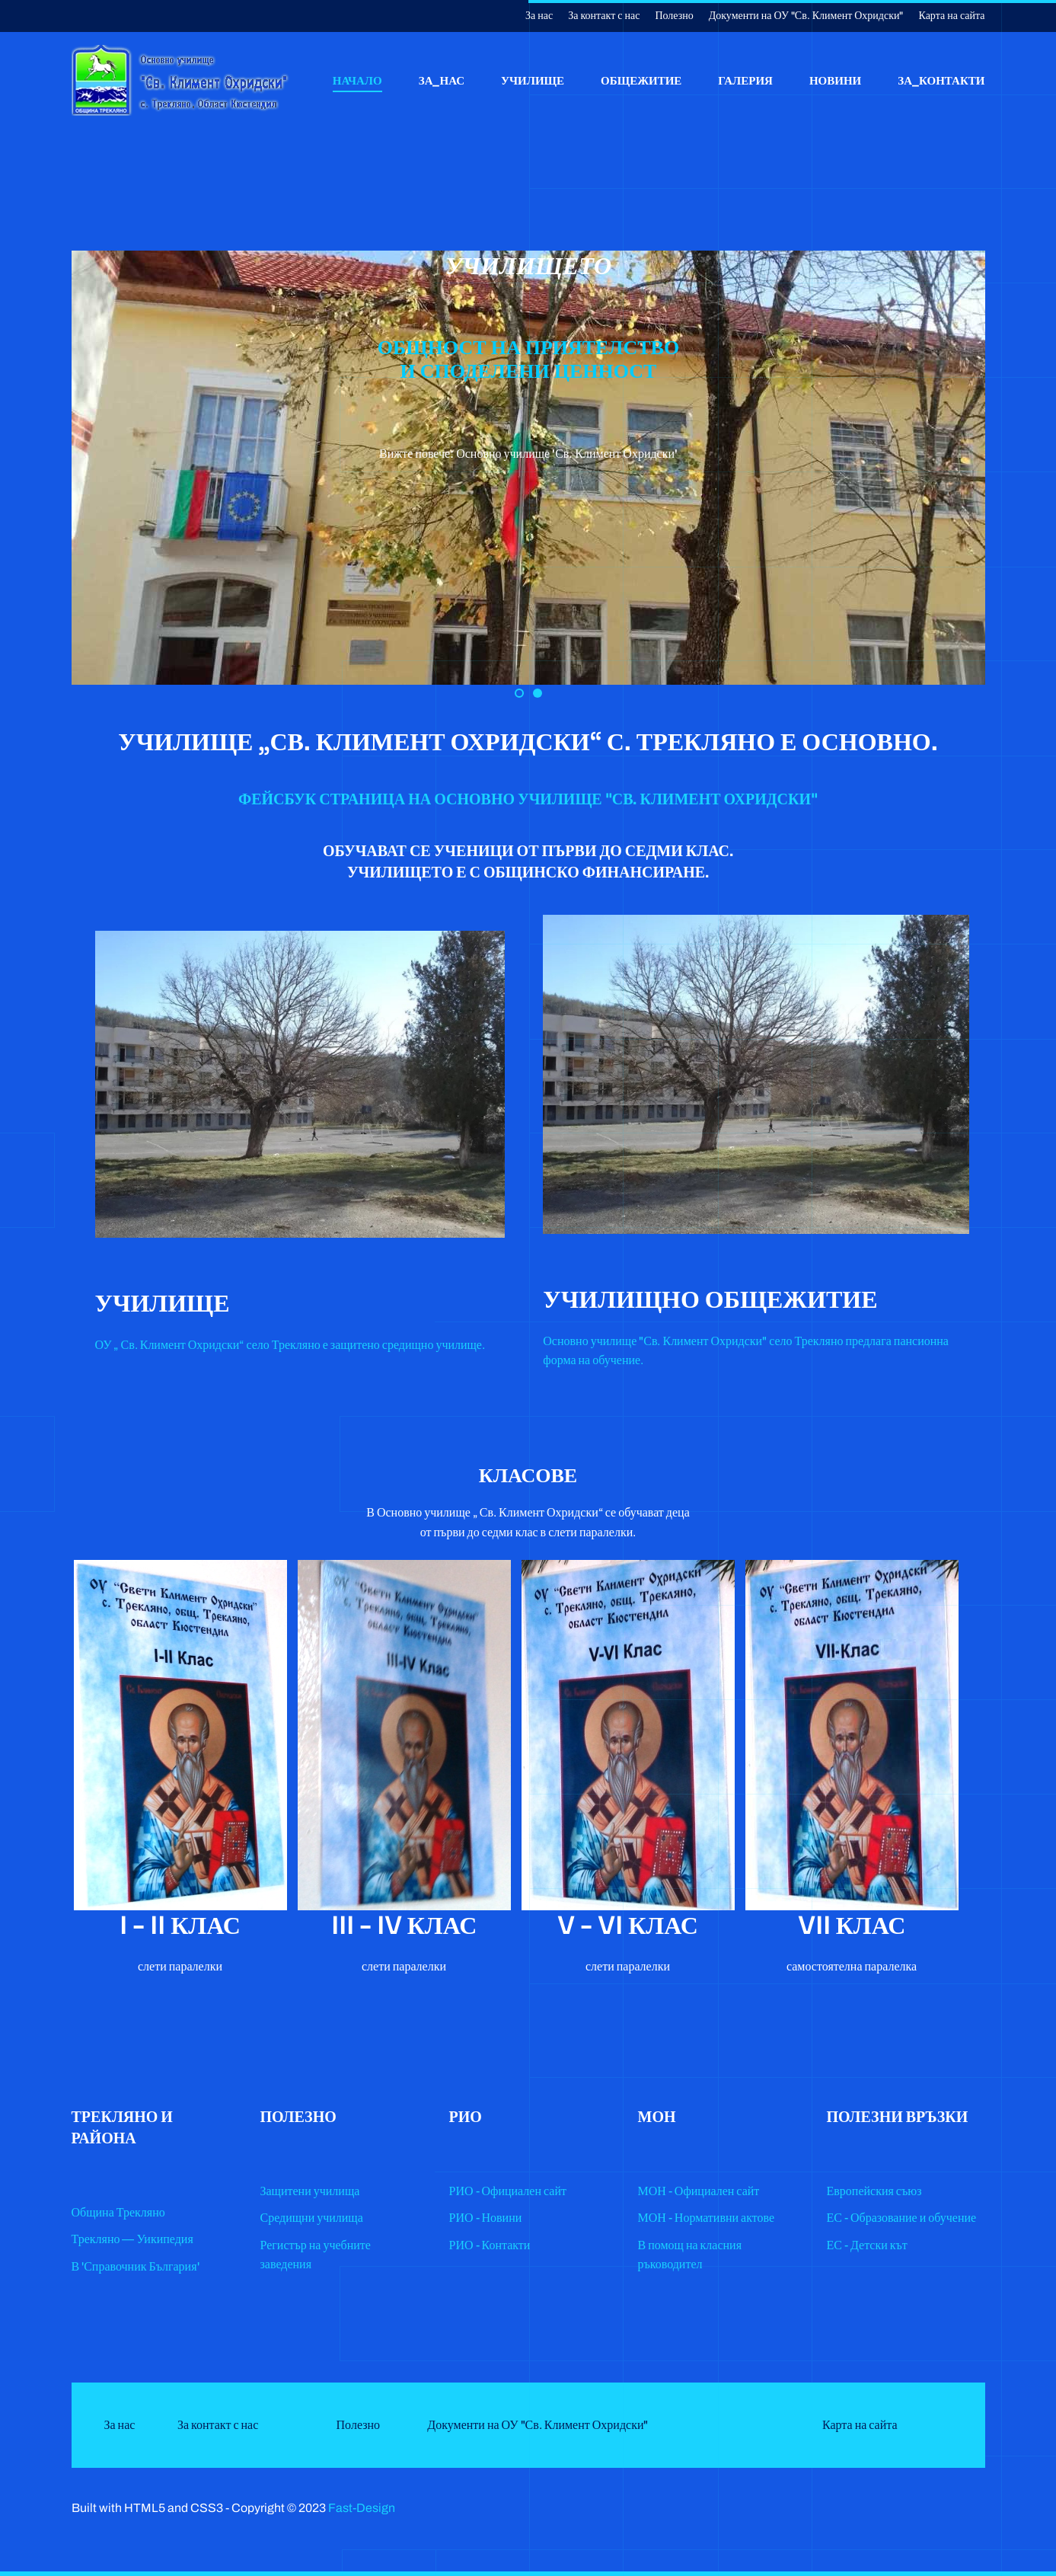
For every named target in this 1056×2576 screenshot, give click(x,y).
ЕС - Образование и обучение (902, 2217)
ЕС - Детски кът (867, 2245)
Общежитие (641, 80)
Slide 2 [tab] (523, 695)
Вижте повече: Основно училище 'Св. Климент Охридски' (527, 453)
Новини (835, 80)
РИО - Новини (485, 2217)
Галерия (745, 80)
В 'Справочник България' (135, 2266)
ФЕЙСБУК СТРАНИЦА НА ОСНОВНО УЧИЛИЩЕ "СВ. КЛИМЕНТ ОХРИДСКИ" (528, 799)
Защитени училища (310, 2190)
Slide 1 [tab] (541, 695)
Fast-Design (361, 2507)
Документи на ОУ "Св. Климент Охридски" (806, 15)
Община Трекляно (118, 2212)
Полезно (674, 15)
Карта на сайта (952, 15)
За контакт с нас (604, 15)
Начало (357, 80)
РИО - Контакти (490, 2245)
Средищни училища (311, 2217)
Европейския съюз (874, 2190)
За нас (539, 15)
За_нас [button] (441, 80)
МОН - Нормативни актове (706, 2217)
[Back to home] (182, 80)
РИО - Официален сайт (507, 2190)
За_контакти (941, 80)
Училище (532, 80)
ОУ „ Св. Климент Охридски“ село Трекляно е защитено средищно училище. (290, 1344)
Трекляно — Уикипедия (132, 2238)
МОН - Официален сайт (699, 2190)
